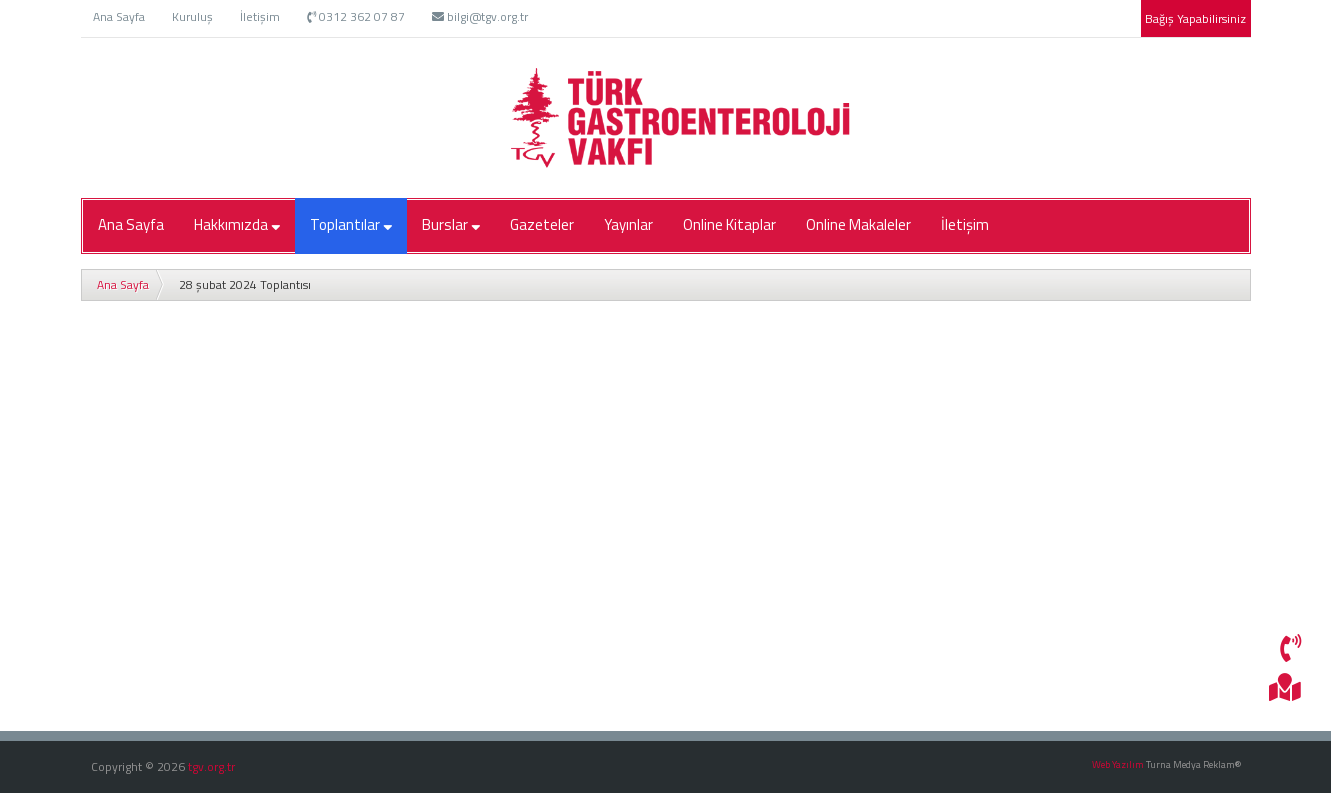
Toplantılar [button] (351, 224)
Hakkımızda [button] (237, 224)
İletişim (260, 16)
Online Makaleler (858, 224)
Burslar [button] (451, 224)
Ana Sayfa (119, 16)
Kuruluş (192, 16)
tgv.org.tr (211, 766)
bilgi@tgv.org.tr (480, 16)
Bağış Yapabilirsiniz (1195, 18)
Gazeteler (542, 224)
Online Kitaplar (729, 224)
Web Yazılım (1118, 764)
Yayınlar (628, 224)
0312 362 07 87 (356, 16)
